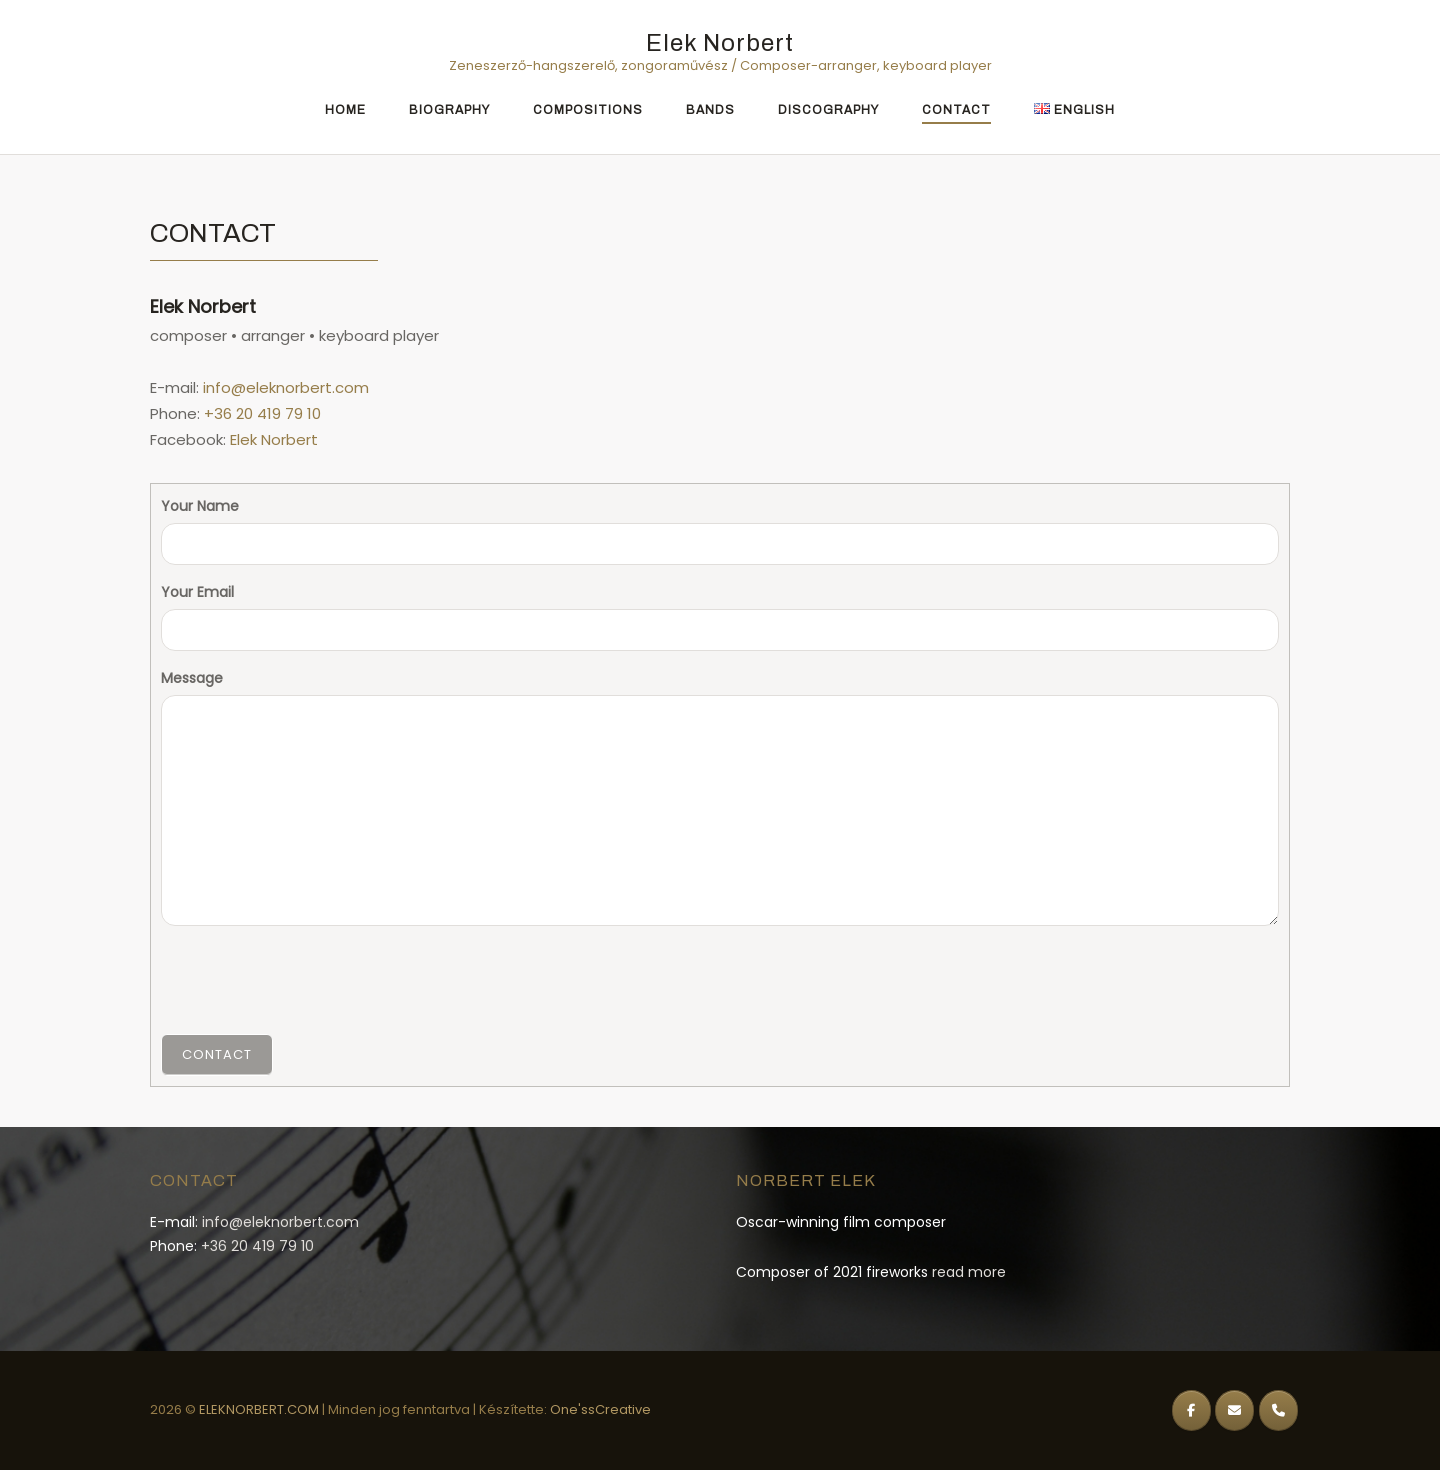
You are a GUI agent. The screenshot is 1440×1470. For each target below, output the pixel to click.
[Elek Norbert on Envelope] (1234, 1410)
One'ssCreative (600, 1409)
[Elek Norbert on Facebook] (1191, 1410)
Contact (956, 110)
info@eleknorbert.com (286, 387)
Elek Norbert (720, 43)
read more (969, 1272)
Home (345, 110)
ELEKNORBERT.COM (260, 1409)
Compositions (588, 110)
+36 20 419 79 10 (262, 413)
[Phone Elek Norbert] (1278, 1410)
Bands (710, 110)
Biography (449, 110)
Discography (828, 110)
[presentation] (313, 980)
